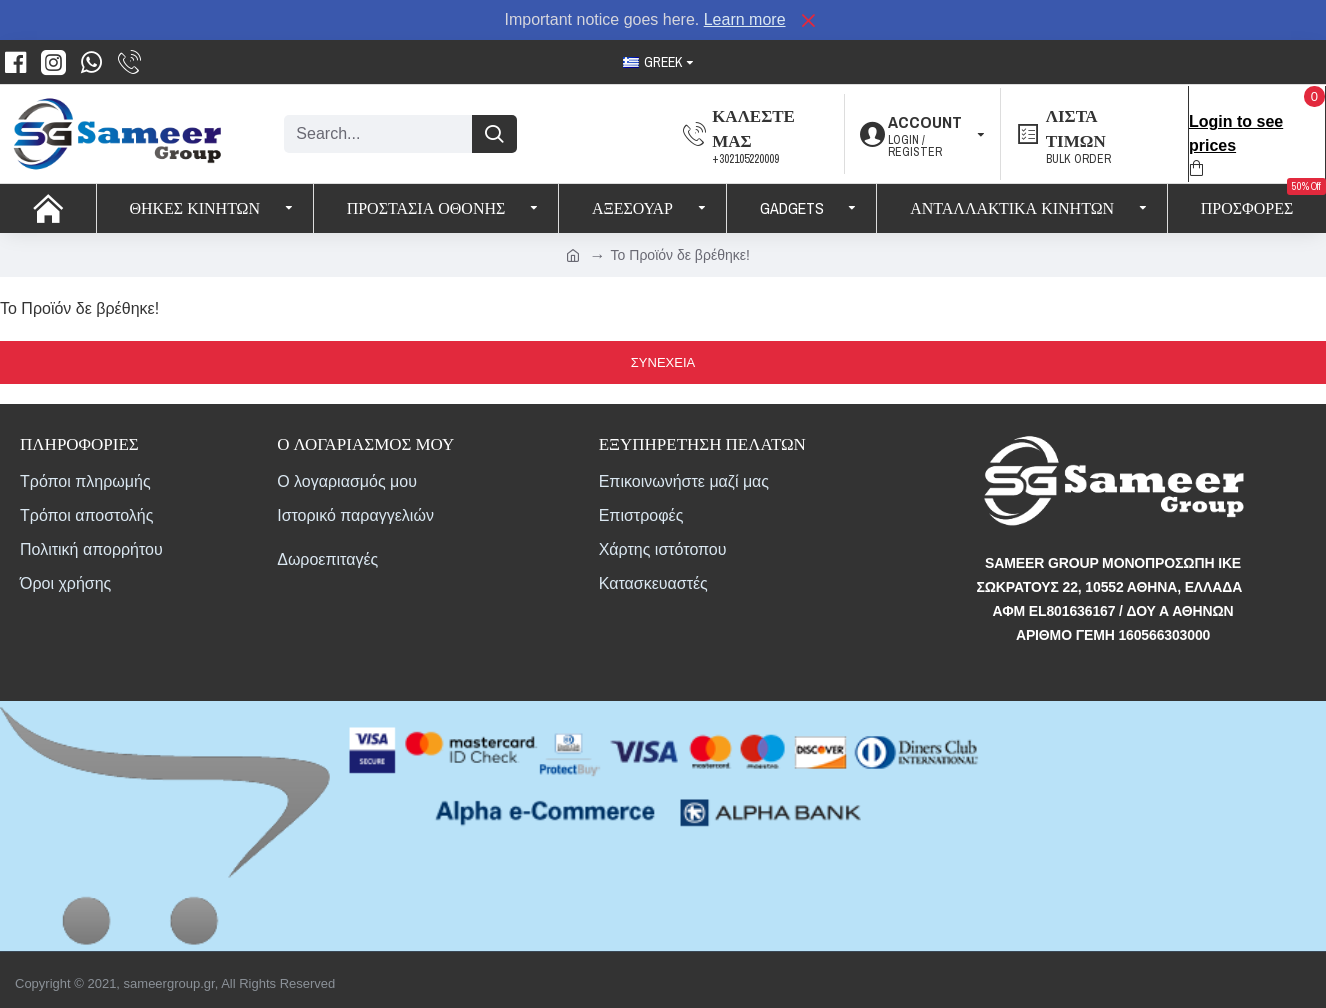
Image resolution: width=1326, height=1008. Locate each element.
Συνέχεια (663, 362)
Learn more (745, 19)
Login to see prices (1236, 133)
